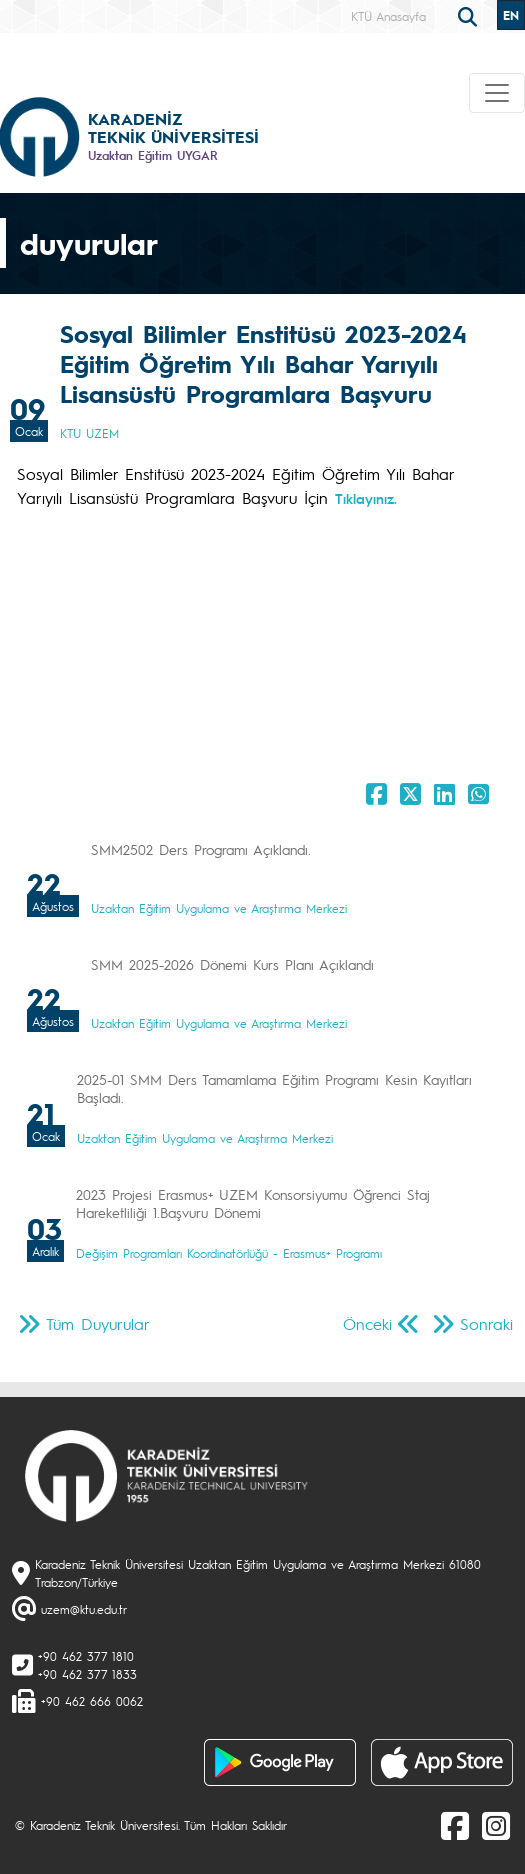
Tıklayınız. (366, 498)
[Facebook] (455, 1825)
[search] (470, 15)
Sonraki (486, 1323)
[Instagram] (496, 1825)
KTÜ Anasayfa (388, 16)
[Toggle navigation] (497, 93)
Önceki (367, 1323)
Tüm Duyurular (98, 1323)
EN (511, 15)
